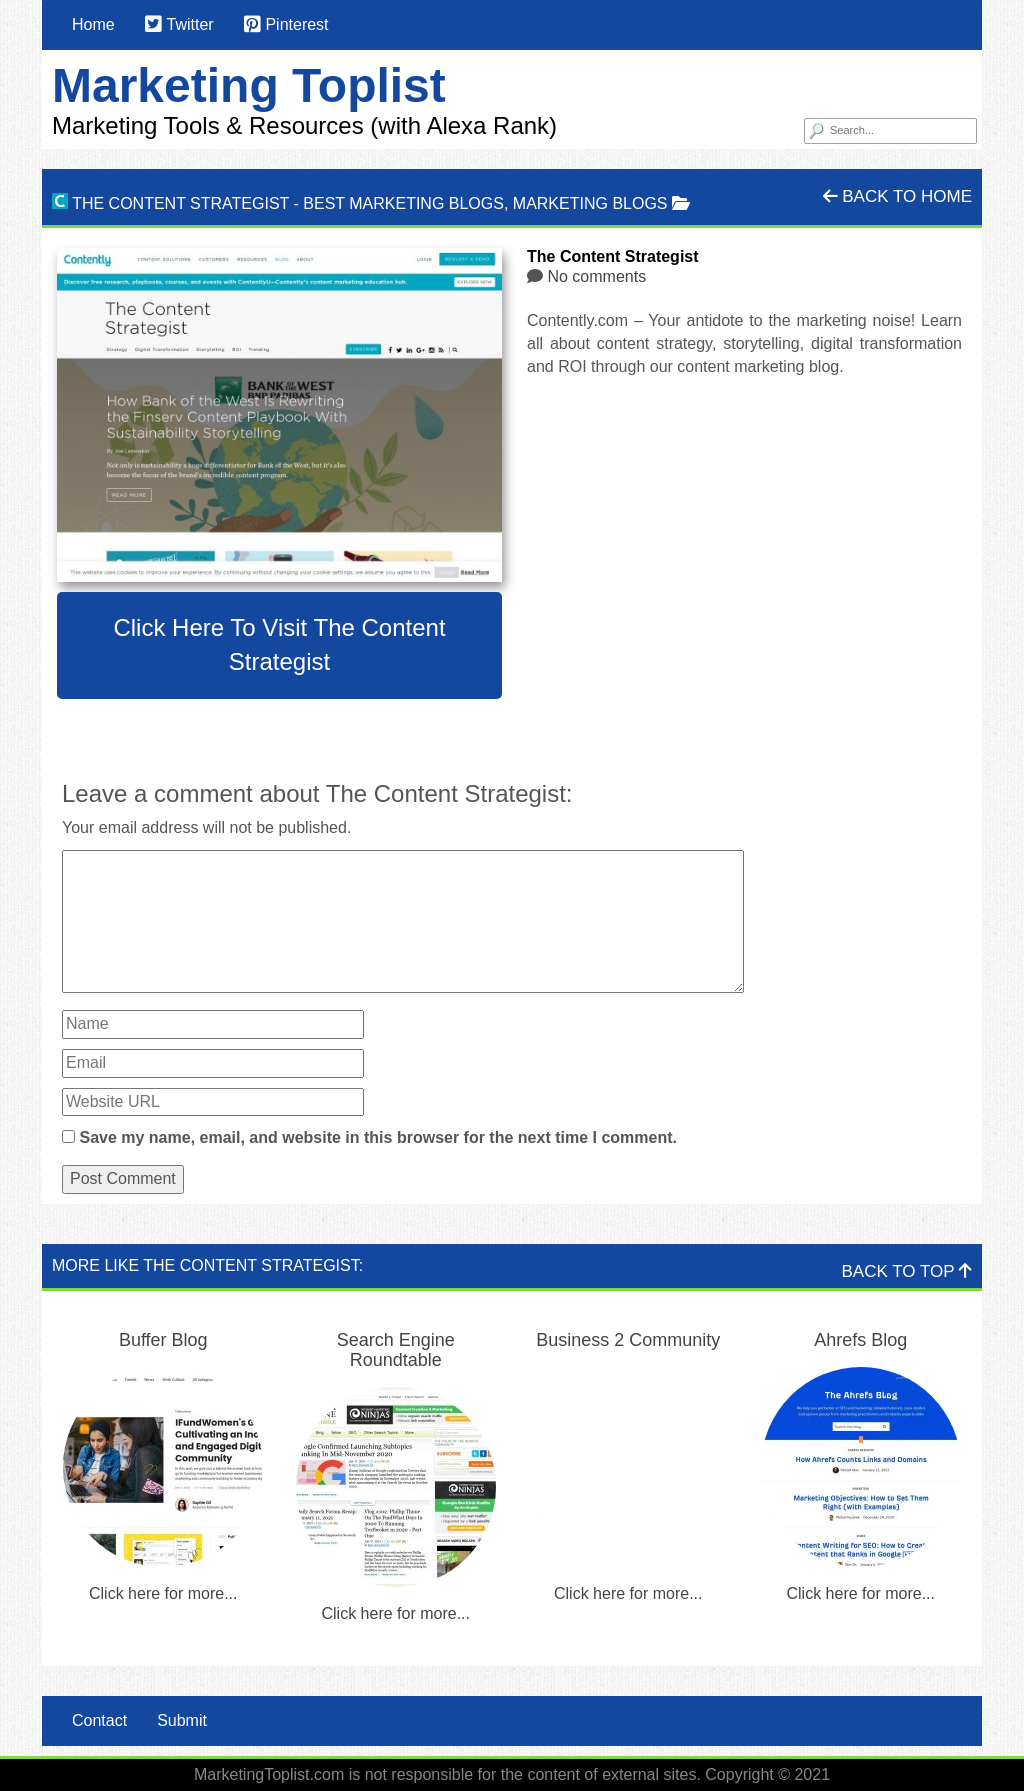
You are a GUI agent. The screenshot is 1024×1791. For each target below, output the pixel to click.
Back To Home (897, 196)
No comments (596, 276)
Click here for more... (163, 1593)
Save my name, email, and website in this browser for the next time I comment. (378, 1137)
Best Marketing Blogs (403, 203)
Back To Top (907, 1271)
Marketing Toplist (249, 85)
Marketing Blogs (590, 203)
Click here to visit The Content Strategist (279, 644)
